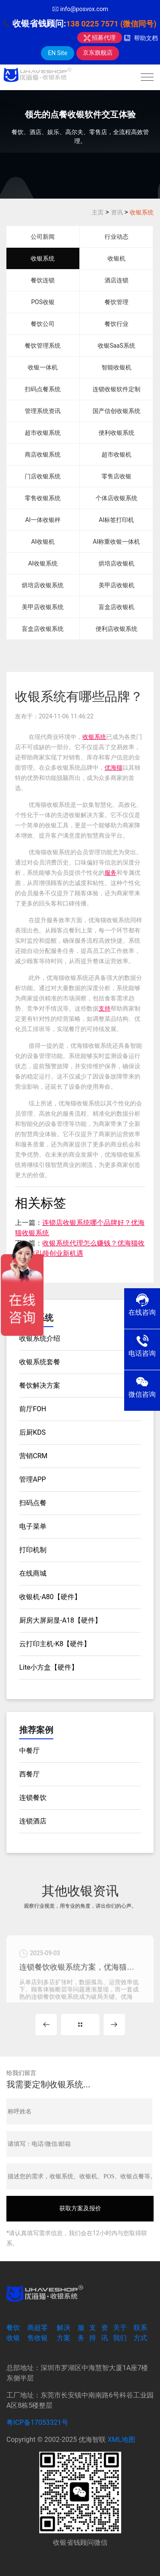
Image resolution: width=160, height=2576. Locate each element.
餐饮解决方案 (39, 1385)
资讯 (117, 212)
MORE (80, 2024)
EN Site (57, 53)
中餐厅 (29, 1751)
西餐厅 (29, 1774)
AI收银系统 (43, 563)
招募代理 (100, 37)
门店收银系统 (43, 476)
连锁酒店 (33, 1821)
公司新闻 (43, 236)
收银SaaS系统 (116, 345)
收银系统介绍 (39, 1338)
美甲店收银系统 (43, 607)
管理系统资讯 (43, 410)
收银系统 (142, 212)
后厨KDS (32, 1432)
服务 (110, 872)
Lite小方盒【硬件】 (48, 1667)
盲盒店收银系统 (43, 628)
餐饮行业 (116, 323)
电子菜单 (33, 1526)
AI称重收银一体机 (116, 541)
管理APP (32, 1479)
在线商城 (33, 1573)
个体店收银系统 (116, 498)
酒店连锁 (116, 280)
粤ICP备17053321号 (37, 2422)
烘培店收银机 (116, 563)
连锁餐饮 (33, 1798)
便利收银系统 (116, 432)
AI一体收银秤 (43, 519)
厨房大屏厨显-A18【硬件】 (60, 1620)
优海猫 (113, 767)
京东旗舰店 (98, 52)
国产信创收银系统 (116, 410)
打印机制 (33, 1550)
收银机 (116, 258)
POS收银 (43, 302)
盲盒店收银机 (116, 607)
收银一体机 (43, 367)
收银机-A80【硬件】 (50, 1597)
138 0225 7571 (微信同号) (111, 23)
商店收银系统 (43, 454)
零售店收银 (116, 476)
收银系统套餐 (39, 1362)
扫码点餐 (33, 1503)
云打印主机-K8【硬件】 (54, 1644)
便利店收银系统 (116, 628)
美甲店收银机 (116, 585)
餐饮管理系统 (43, 345)
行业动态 (116, 236)
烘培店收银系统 (43, 585)
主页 (98, 212)
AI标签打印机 (116, 519)
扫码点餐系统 (43, 389)
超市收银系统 (43, 432)
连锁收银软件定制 (116, 389)
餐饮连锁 (43, 280)
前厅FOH (32, 1409)
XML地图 (121, 2439)
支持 (105, 1008)
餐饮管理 (116, 302)
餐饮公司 (43, 323)
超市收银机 (116, 454)
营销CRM (33, 1456)
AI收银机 (43, 541)
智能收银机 (116, 367)
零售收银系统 (43, 498)
